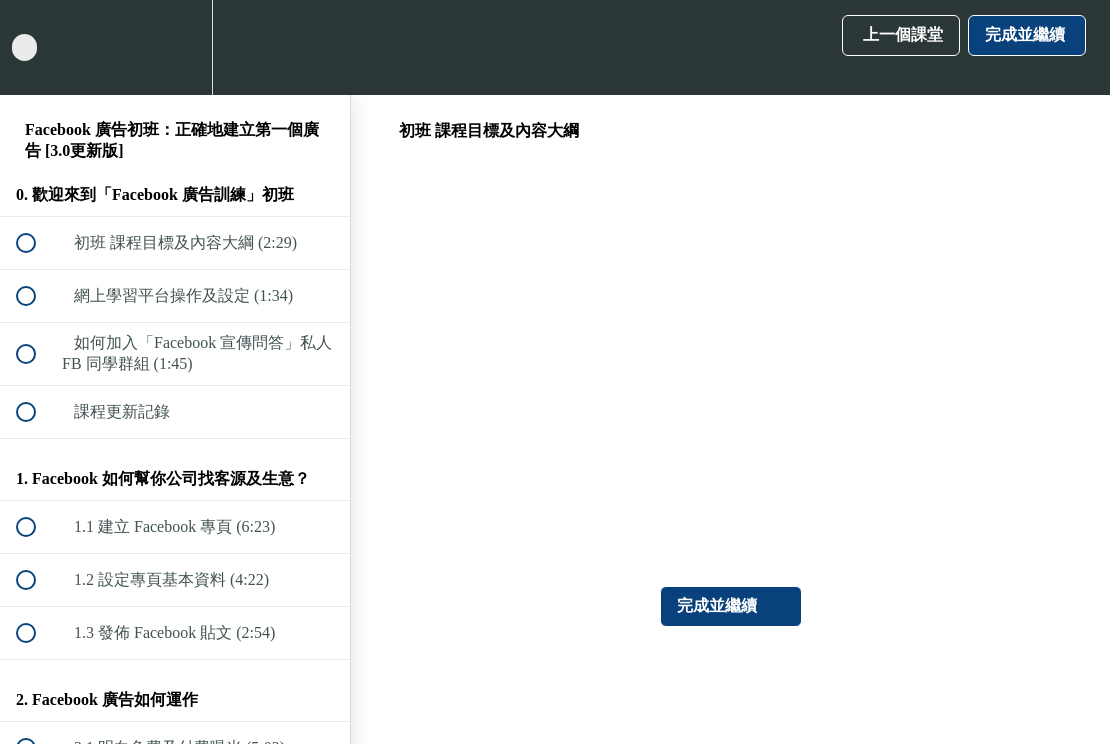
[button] (37, 47)
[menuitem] (175, 47)
